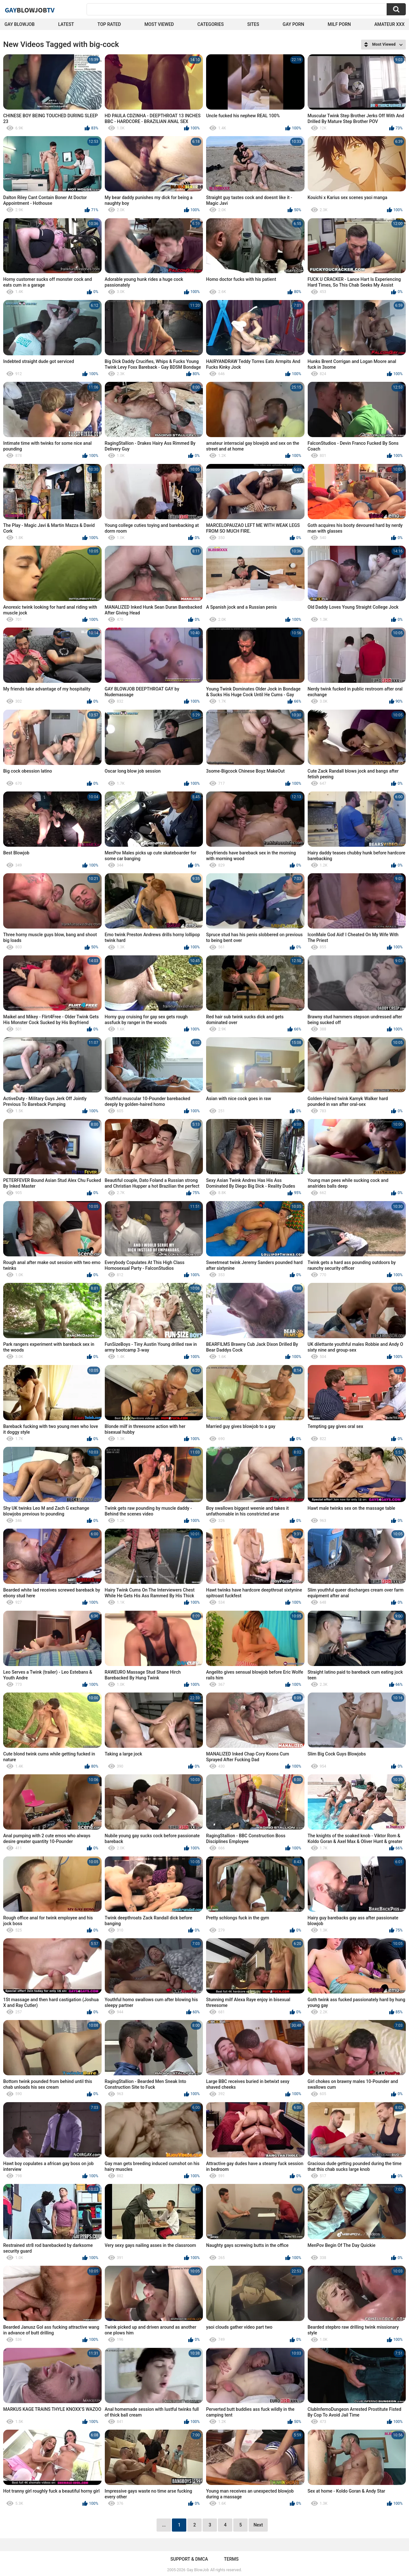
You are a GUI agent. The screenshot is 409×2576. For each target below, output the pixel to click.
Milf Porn (339, 24)
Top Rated (109, 24)
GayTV (30, 9)
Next (258, 2524)
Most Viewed (159, 24)
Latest (66, 24)
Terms (231, 2559)
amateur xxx (389, 24)
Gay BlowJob (19, 24)
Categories (210, 24)
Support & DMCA (189, 2559)
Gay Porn (293, 24)
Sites (253, 24)
